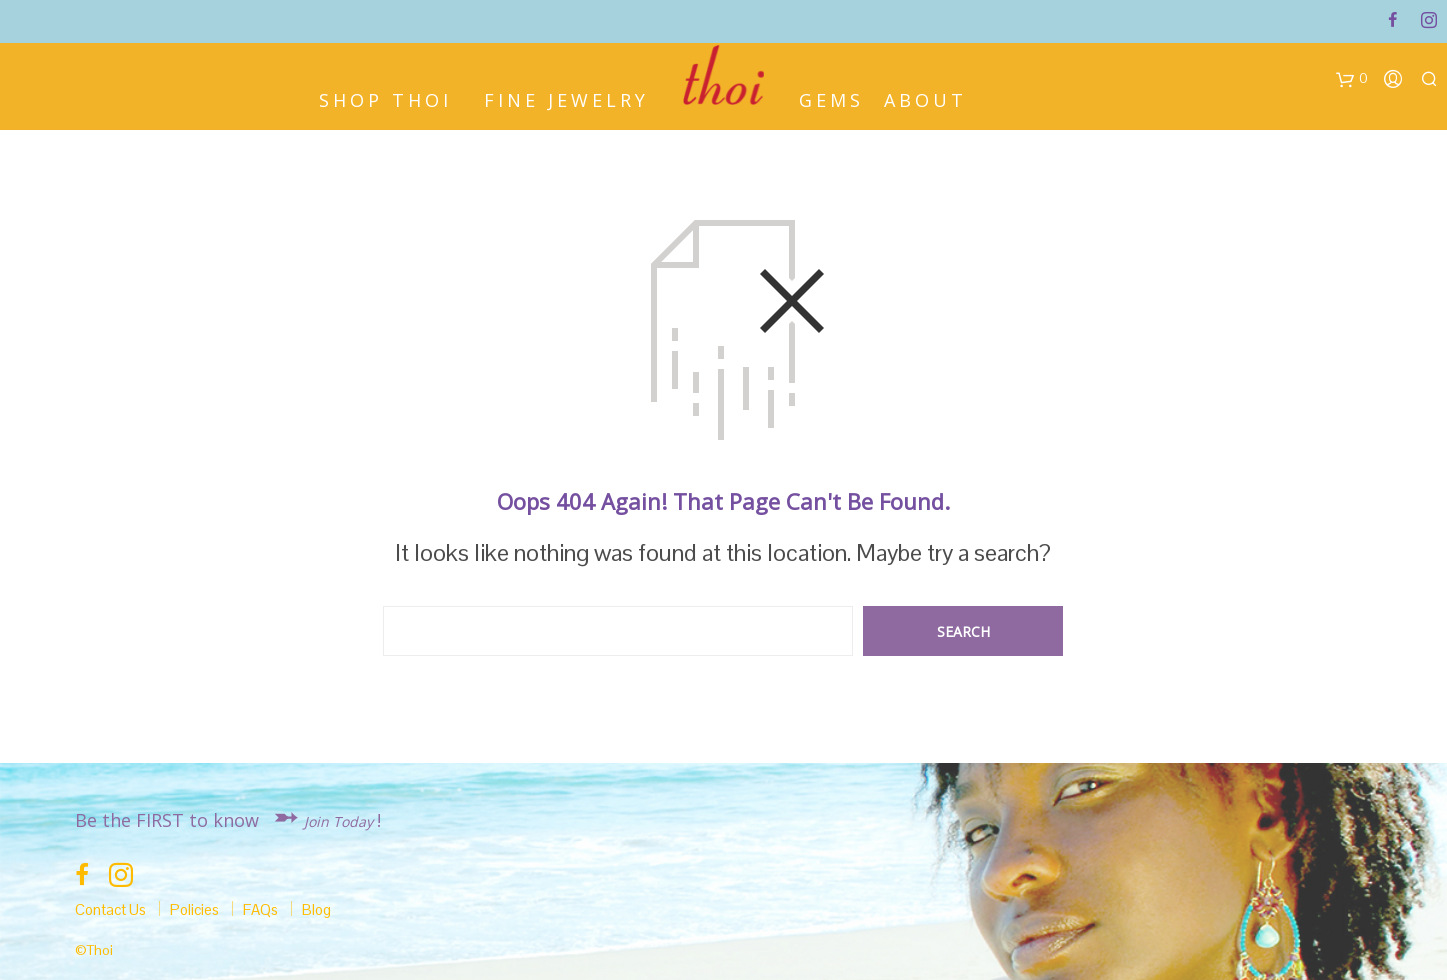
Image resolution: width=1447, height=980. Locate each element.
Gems (831, 98)
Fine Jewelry (566, 98)
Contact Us (110, 909)
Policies (194, 909)
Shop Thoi (385, 98)
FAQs (260, 909)
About (925, 98)
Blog (316, 909)
